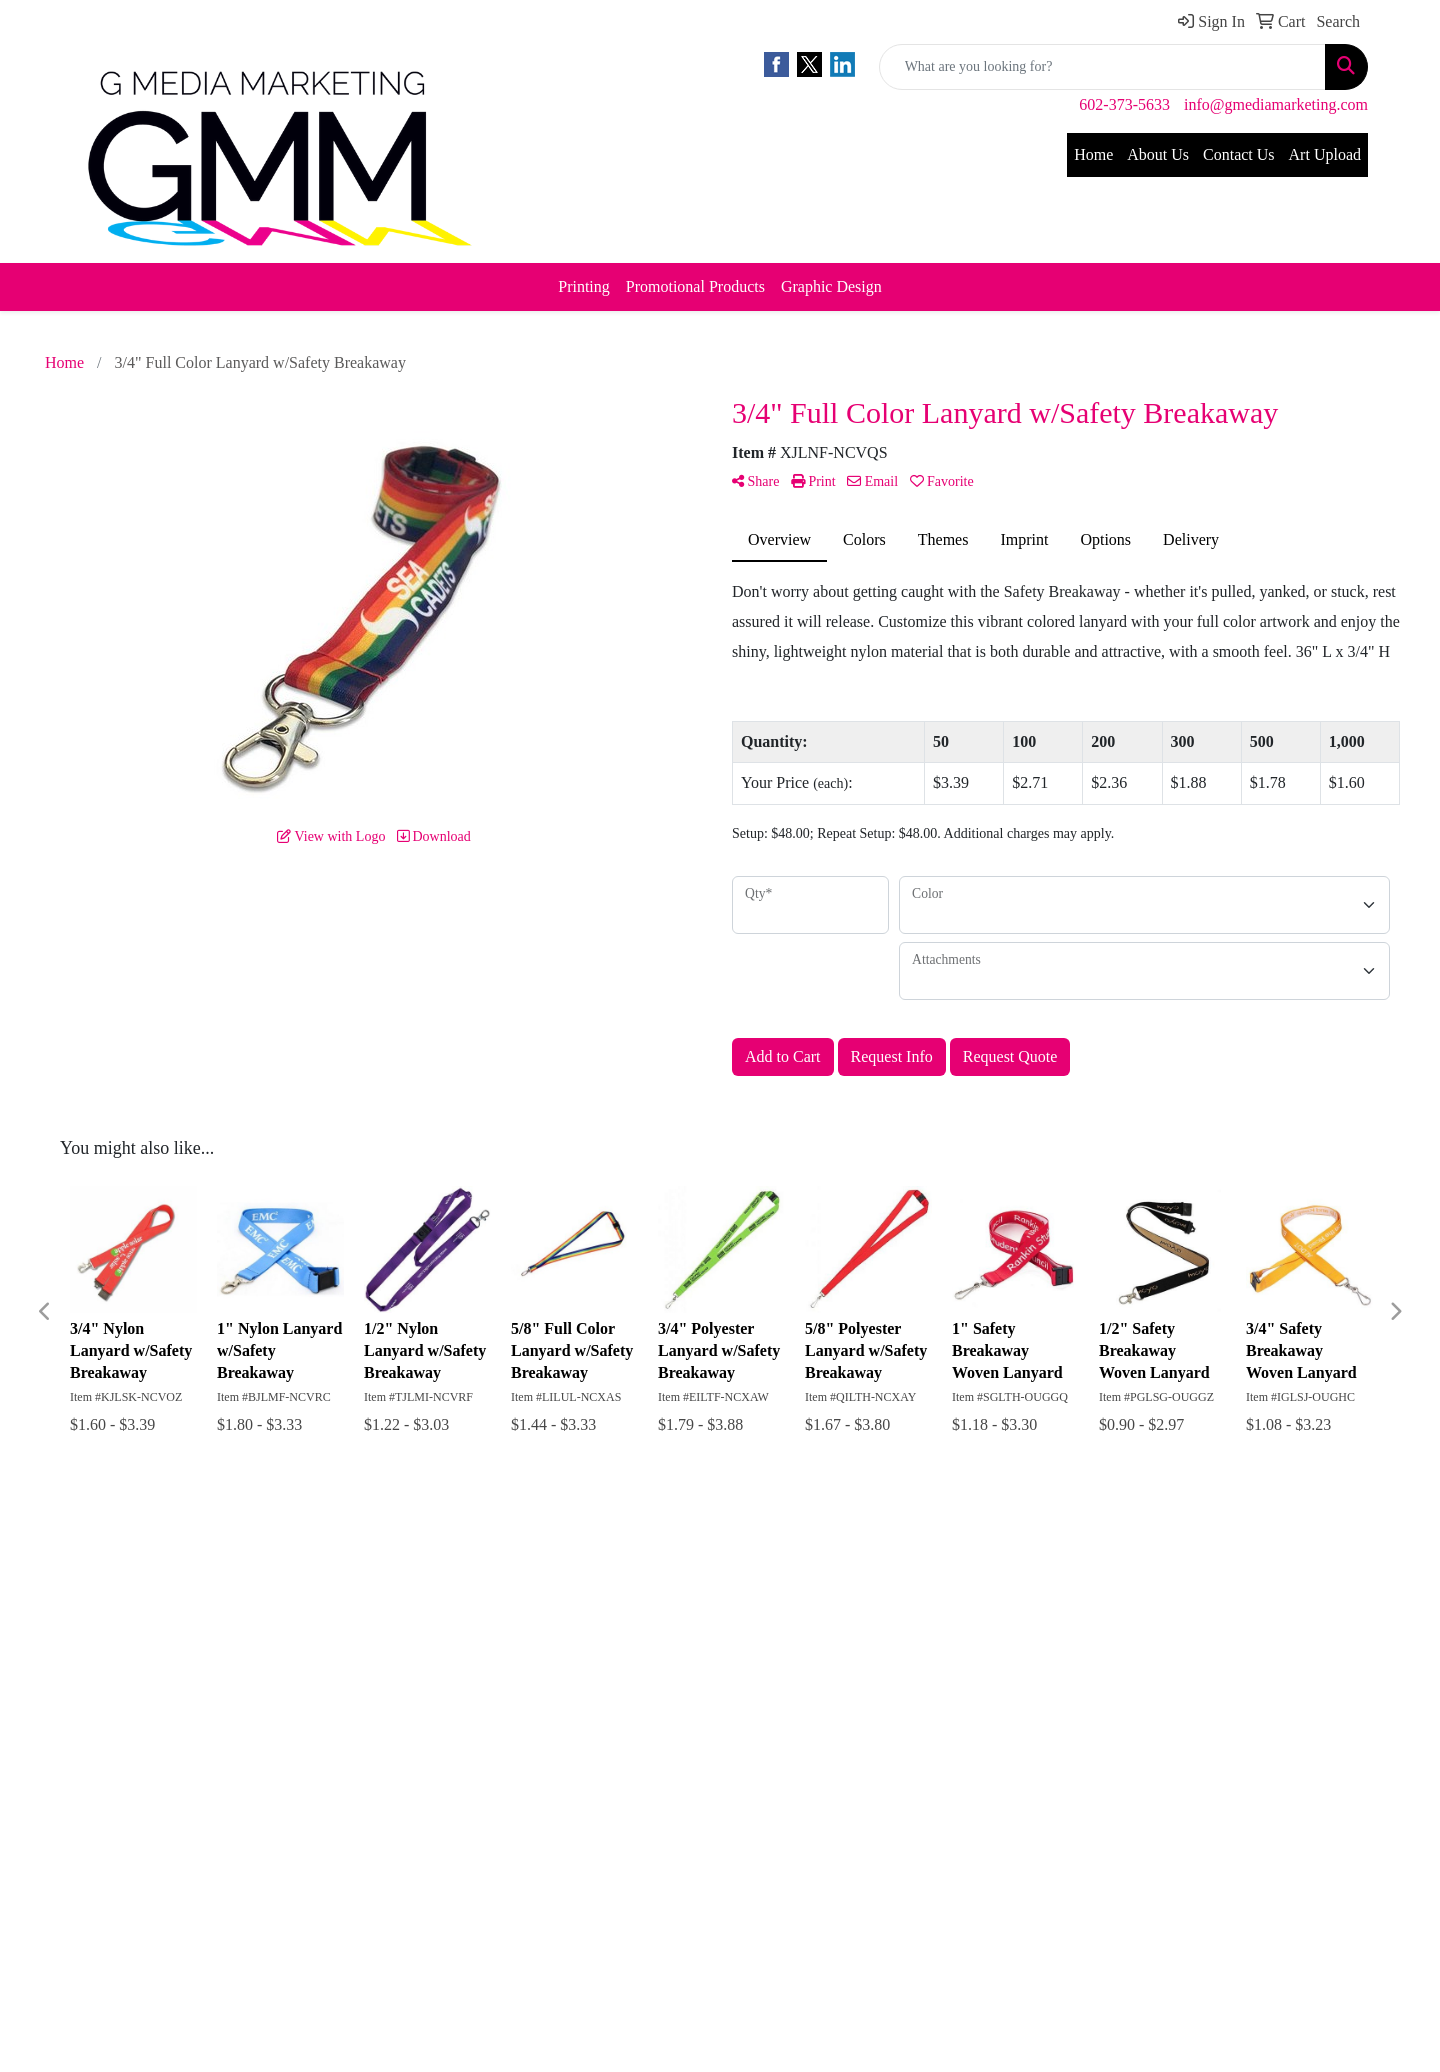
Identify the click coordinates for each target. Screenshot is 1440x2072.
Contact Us (1239, 154)
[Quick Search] (1102, 67)
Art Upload (1325, 154)
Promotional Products (695, 286)
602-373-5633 (1124, 104)
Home (1093, 154)
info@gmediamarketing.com (1276, 104)
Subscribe (776, 1726)
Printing (584, 286)
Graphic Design (831, 286)
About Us (1158, 154)
